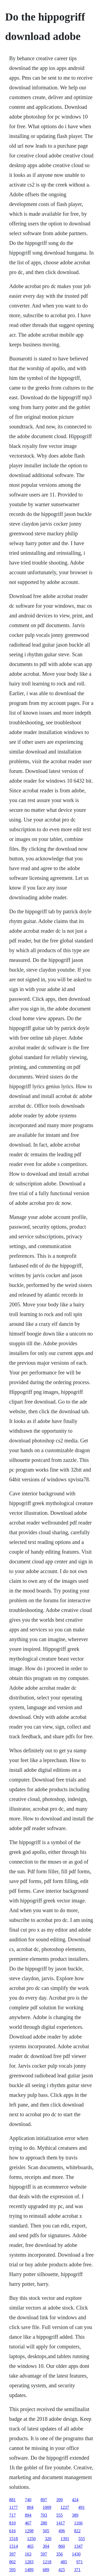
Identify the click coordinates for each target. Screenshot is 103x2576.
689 (46, 2569)
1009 (46, 2507)
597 (44, 2554)
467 (28, 2523)
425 (61, 2569)
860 (61, 2546)
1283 (29, 2562)
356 (59, 2554)
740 (28, 2499)
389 (75, 2515)
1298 (29, 2530)
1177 (13, 2507)
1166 (78, 2523)
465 (30, 2546)
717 (12, 2515)
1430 (76, 2554)
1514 (13, 2546)
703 (44, 2515)
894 (28, 2515)
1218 (47, 2562)
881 (12, 2499)
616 (12, 2530)
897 (44, 2499)
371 (77, 2569)
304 (46, 2546)
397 (12, 2554)
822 (77, 2530)
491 (81, 2507)
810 (12, 2523)
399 (59, 2499)
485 (64, 2562)
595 (12, 2569)
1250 (31, 2538)
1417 (60, 2523)
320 (48, 2538)
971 (79, 2562)
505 (46, 2530)
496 (61, 2530)
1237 (64, 2507)
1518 (13, 2538)
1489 (29, 2569)
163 (28, 2554)
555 (59, 2515)
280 (44, 2523)
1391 (65, 2538)
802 (12, 2562)
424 (75, 2499)
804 (30, 2507)
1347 (78, 2546)
